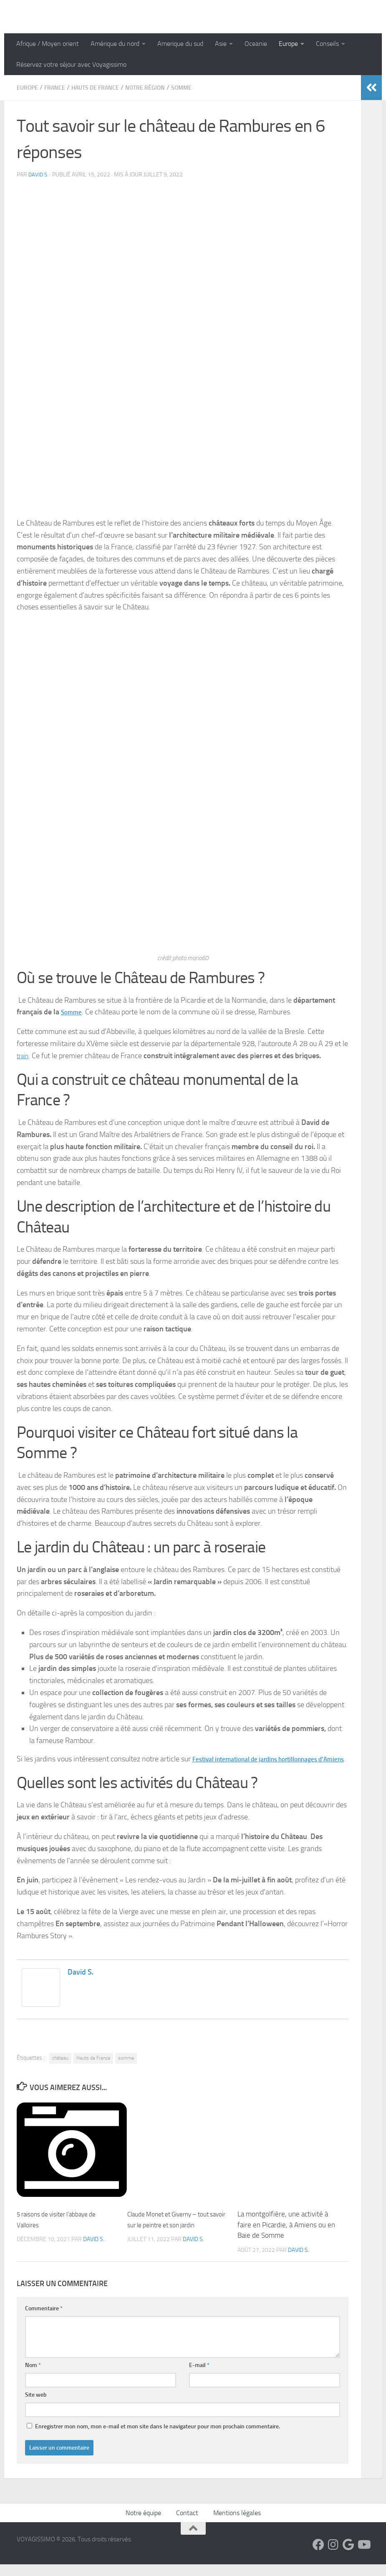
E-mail (199, 2376)
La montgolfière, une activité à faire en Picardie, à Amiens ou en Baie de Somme (286, 2236)
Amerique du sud (180, 44)
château (60, 2070)
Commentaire (44, 2320)
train (24, 1055)
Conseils (327, 44)
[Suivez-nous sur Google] (348, 2556)
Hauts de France (104, 87)
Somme (202, 87)
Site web (36, 2406)
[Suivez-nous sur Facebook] (318, 2556)
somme (126, 2070)
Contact (187, 2524)
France (59, 87)
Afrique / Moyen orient (47, 44)
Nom (33, 2376)
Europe (288, 44)
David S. (39, 174)
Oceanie (256, 44)
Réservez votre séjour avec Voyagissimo (71, 64)
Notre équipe (143, 2524)
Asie (221, 44)
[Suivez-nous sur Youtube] (363, 2556)
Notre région (161, 87)
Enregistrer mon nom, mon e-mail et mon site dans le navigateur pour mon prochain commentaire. (157, 2438)
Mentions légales (237, 2524)
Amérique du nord (115, 44)
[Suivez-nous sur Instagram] (333, 2556)
